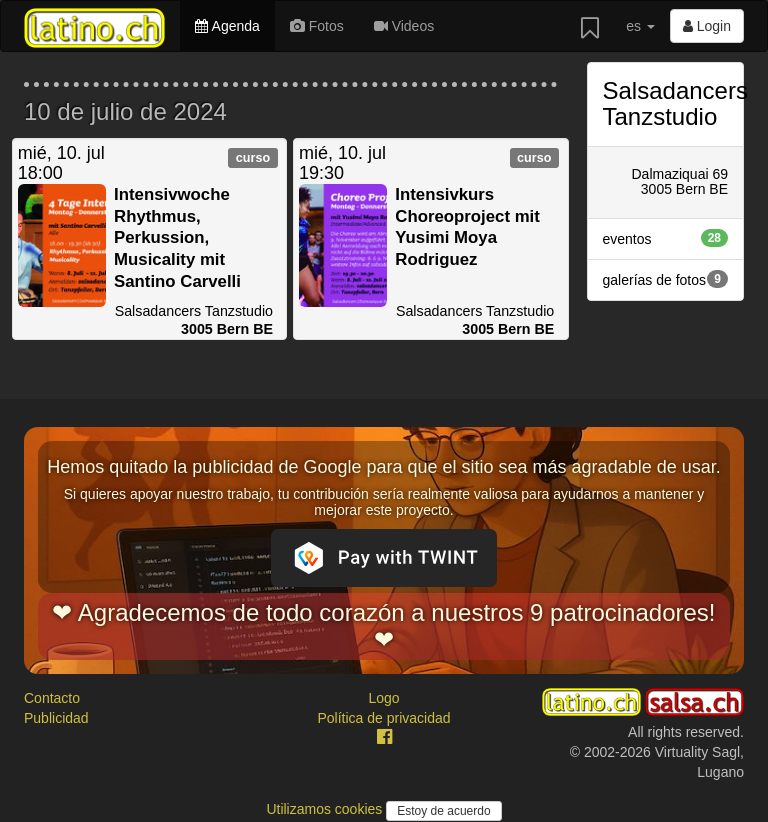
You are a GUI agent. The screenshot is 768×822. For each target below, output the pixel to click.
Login (707, 26)
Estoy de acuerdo (443, 811)
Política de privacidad (383, 718)
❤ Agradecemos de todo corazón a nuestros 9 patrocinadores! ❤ (383, 625)
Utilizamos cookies (326, 809)
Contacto (52, 698)
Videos (404, 26)
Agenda (227, 26)
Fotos (317, 26)
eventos (666, 238)
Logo (383, 698)
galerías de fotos (666, 279)
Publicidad (56, 718)
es (640, 26)
